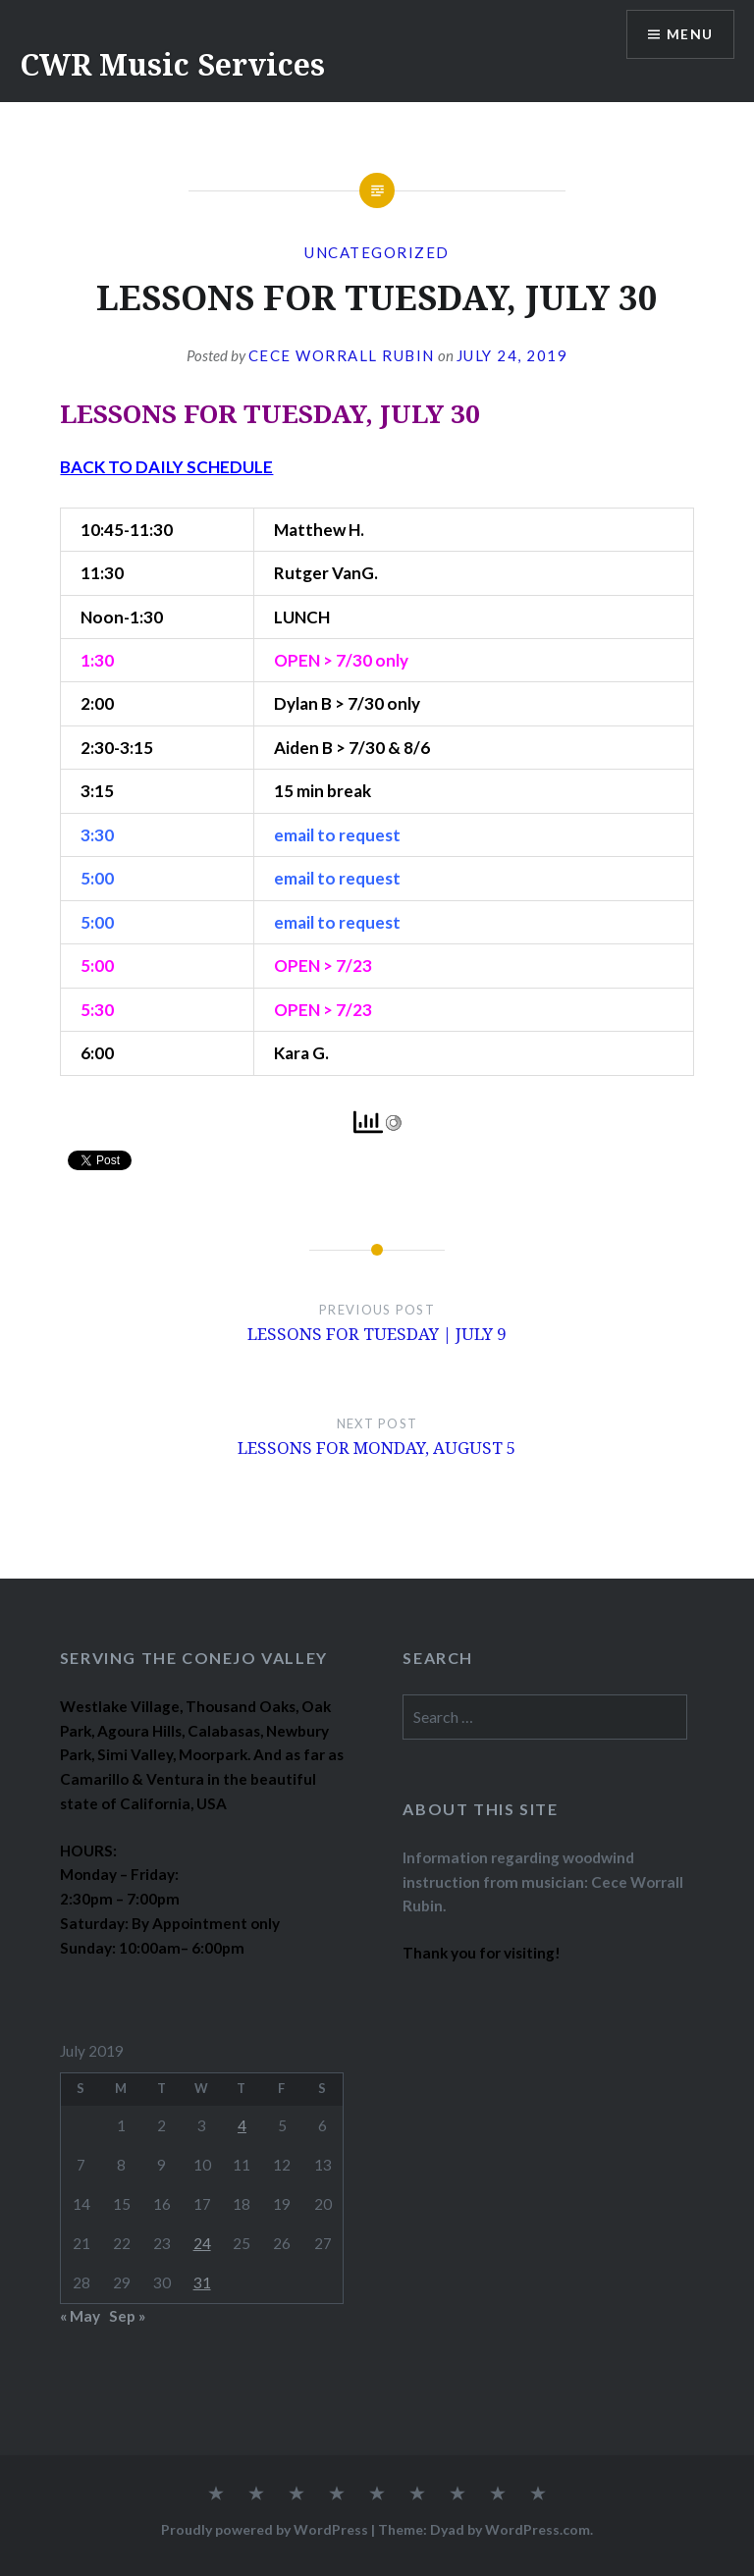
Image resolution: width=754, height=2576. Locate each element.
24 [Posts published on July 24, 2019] (202, 2243)
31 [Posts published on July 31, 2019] (202, 2282)
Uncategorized (377, 252)
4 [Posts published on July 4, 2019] (242, 2125)
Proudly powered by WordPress (264, 2529)
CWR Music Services (172, 64)
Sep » (127, 2316)
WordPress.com (537, 2529)
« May (80, 2316)
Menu (689, 35)
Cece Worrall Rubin (341, 355)
